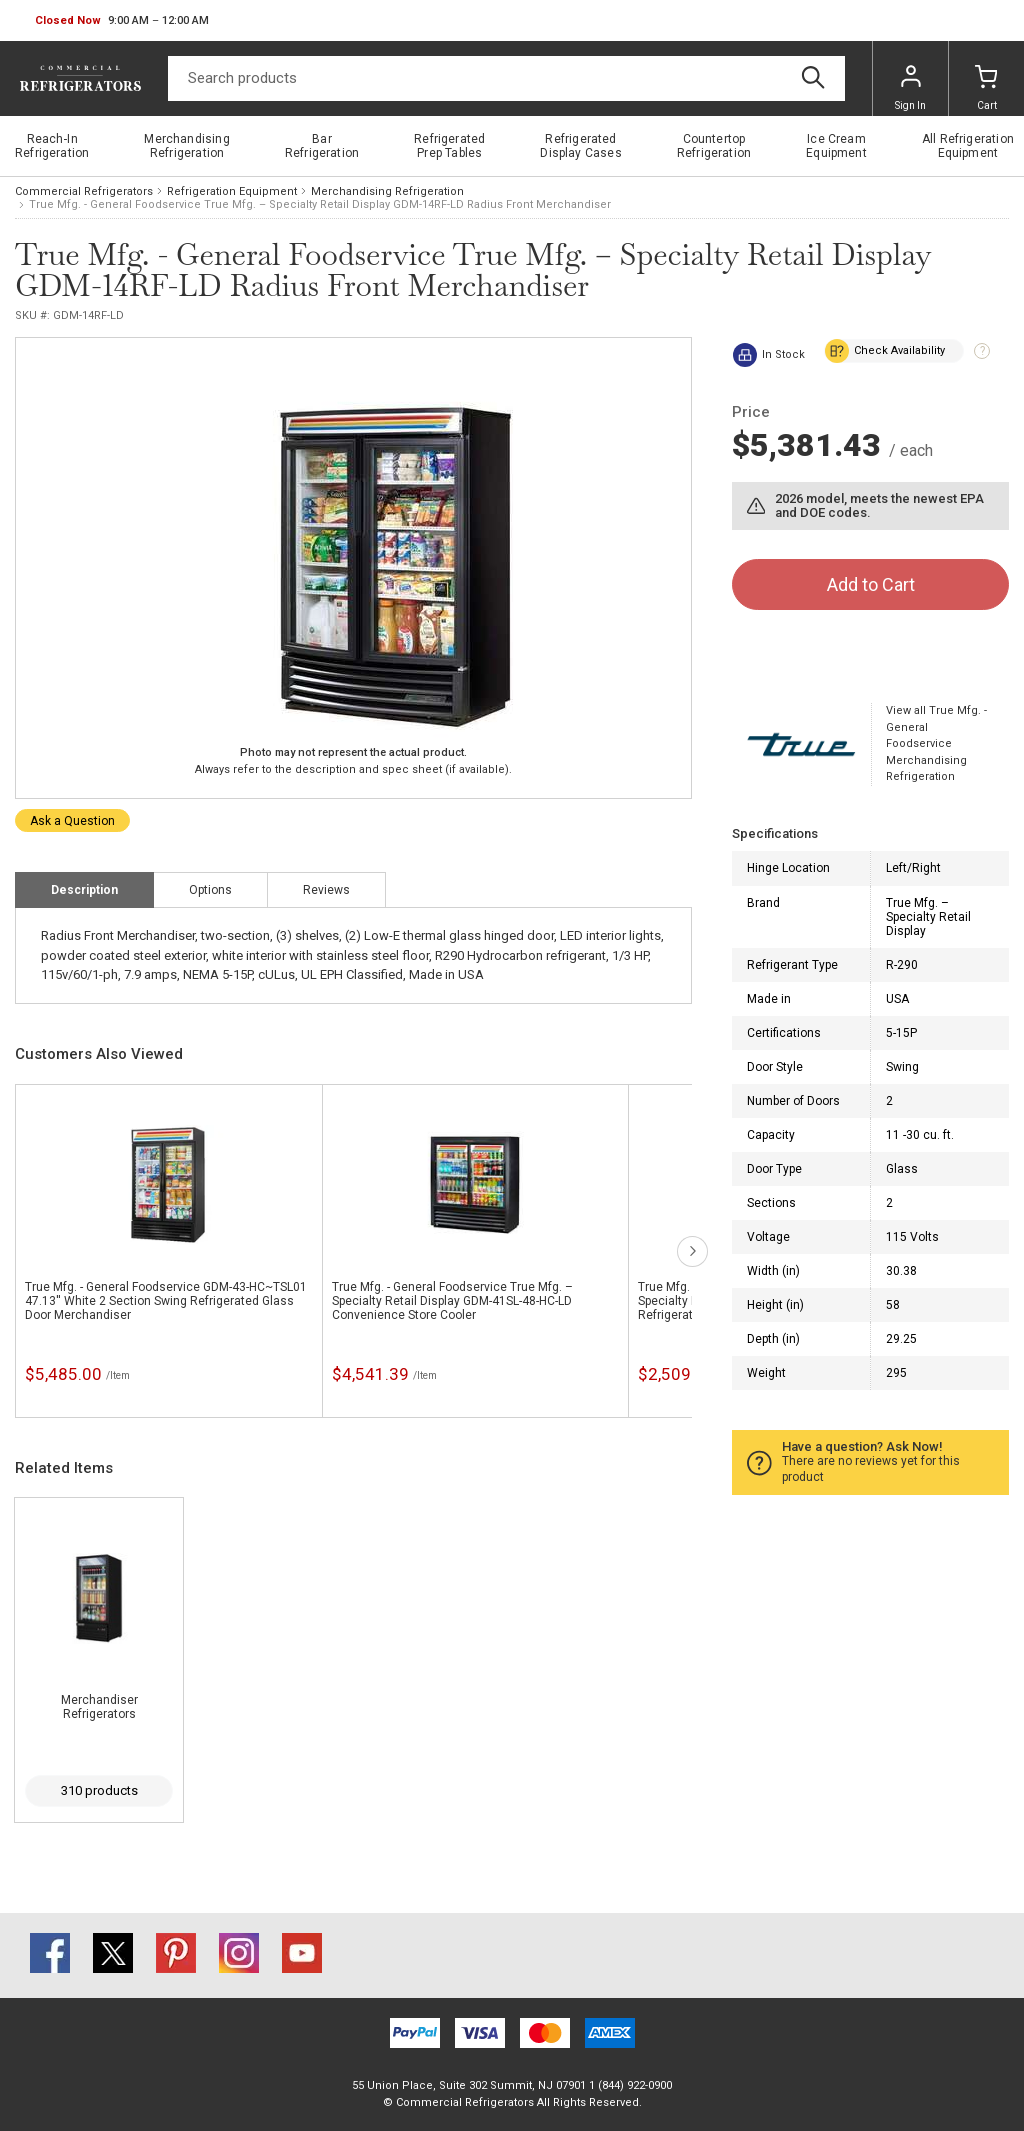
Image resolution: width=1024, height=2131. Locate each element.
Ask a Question (72, 821)
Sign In (910, 88)
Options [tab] (210, 890)
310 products (99, 1790)
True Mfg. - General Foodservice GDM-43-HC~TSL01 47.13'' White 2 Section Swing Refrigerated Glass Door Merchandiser (166, 1301)
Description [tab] (84, 890)
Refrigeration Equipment (232, 191)
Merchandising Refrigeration (387, 191)
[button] (122, 21)
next (692, 1251)
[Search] (506, 78)
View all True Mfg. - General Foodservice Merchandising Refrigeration (936, 743)
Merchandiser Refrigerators (99, 1707)
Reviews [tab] (326, 890)
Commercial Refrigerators (84, 191)
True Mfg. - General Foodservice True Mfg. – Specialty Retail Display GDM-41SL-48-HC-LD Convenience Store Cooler (452, 1301)
